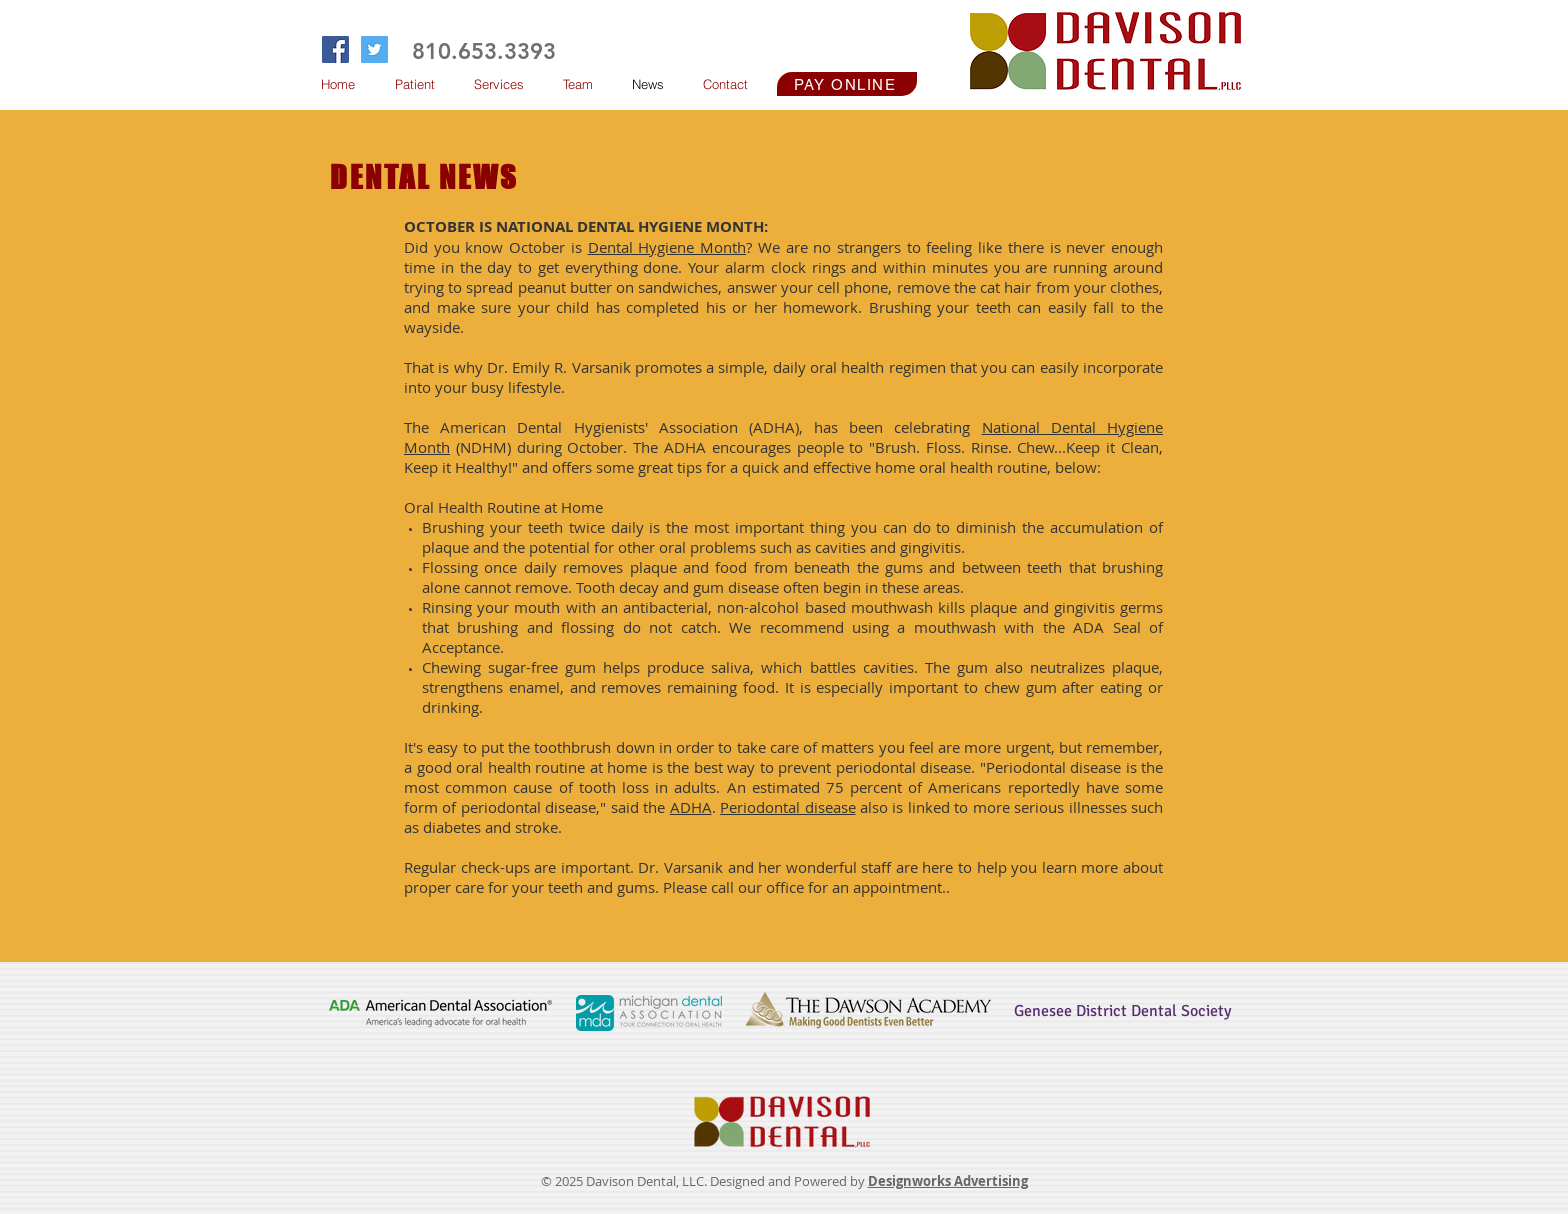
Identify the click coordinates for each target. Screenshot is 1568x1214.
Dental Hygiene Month (667, 247)
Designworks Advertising (948, 1181)
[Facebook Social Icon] (335, 49)
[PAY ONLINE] (847, 84)
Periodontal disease (787, 807)
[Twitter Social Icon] (374, 49)
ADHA (691, 807)
